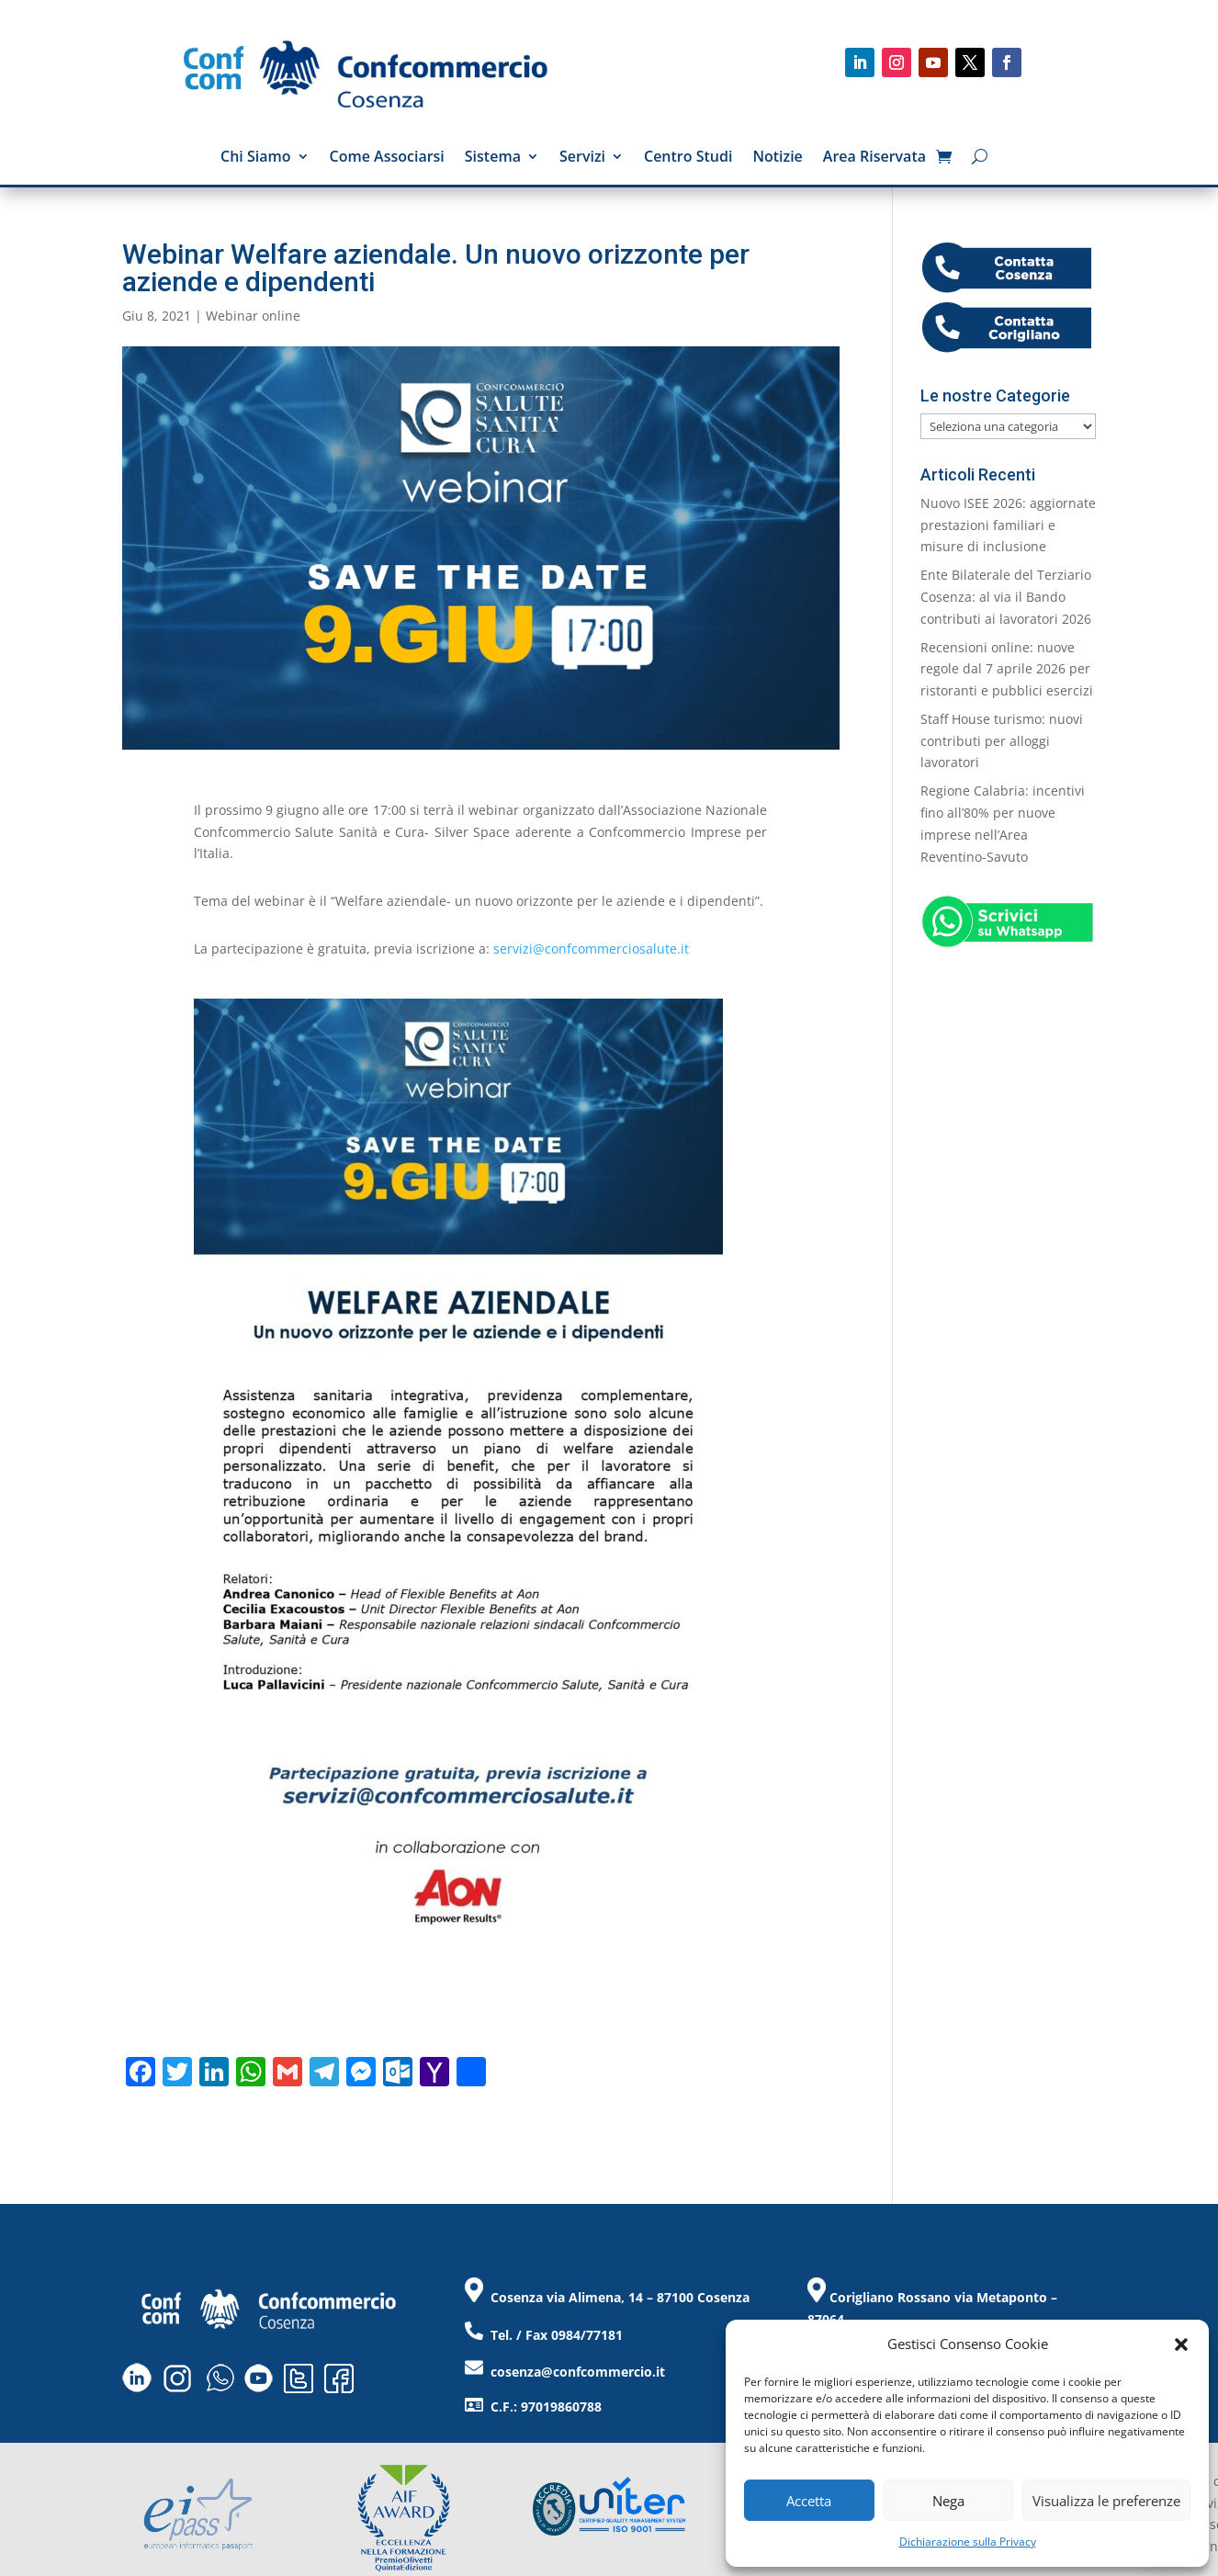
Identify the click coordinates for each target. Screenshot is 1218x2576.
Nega (948, 2500)
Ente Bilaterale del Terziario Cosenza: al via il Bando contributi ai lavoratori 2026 (1005, 596)
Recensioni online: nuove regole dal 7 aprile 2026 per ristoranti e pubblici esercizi (1006, 669)
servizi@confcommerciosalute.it (591, 948)
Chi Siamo (255, 158)
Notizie (777, 158)
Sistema (493, 158)
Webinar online (253, 315)
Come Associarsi (387, 158)
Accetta (808, 2500)
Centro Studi (688, 158)
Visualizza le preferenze (1106, 2500)
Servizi (582, 158)
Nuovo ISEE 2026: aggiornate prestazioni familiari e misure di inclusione (1008, 525)
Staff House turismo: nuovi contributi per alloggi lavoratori (1001, 741)
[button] (1181, 2344)
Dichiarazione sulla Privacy (967, 2541)
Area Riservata (874, 158)
